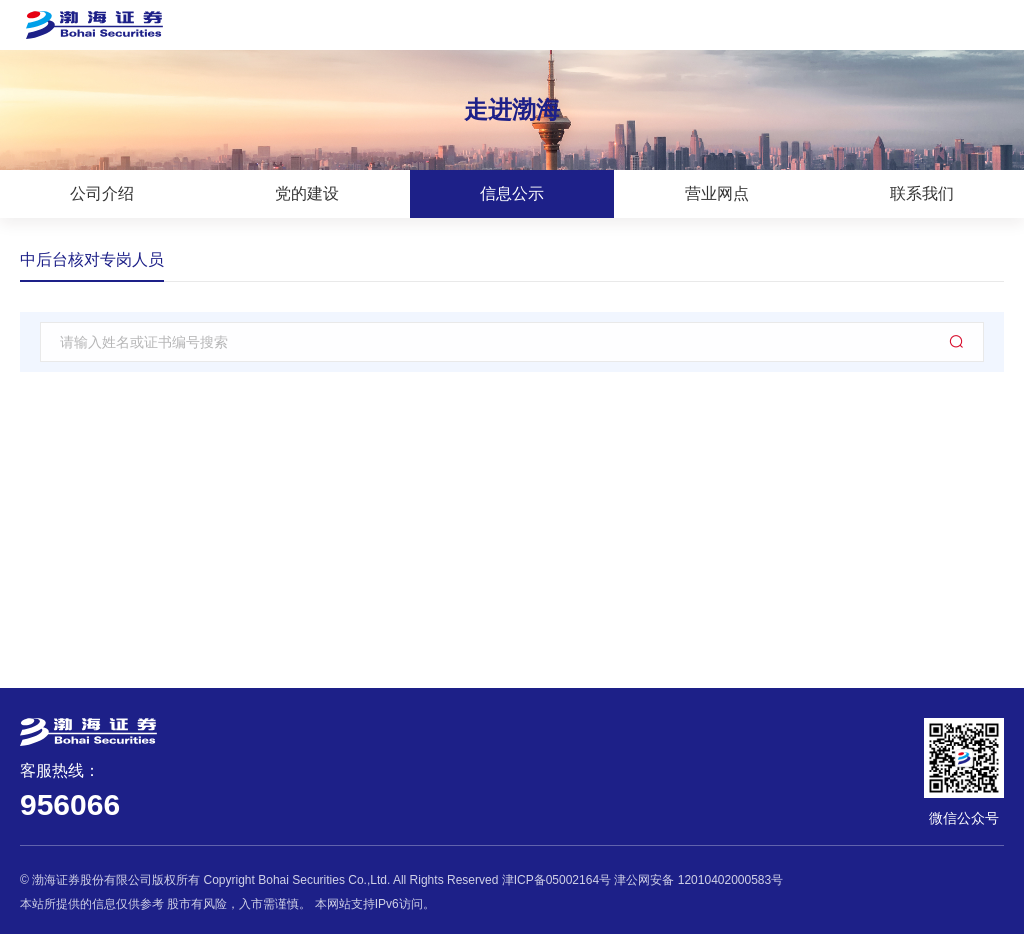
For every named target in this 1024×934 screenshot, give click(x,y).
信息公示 (512, 193)
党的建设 (307, 193)
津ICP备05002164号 (556, 880)
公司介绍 (102, 193)
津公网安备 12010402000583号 (698, 880)
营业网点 (717, 193)
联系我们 (922, 193)
